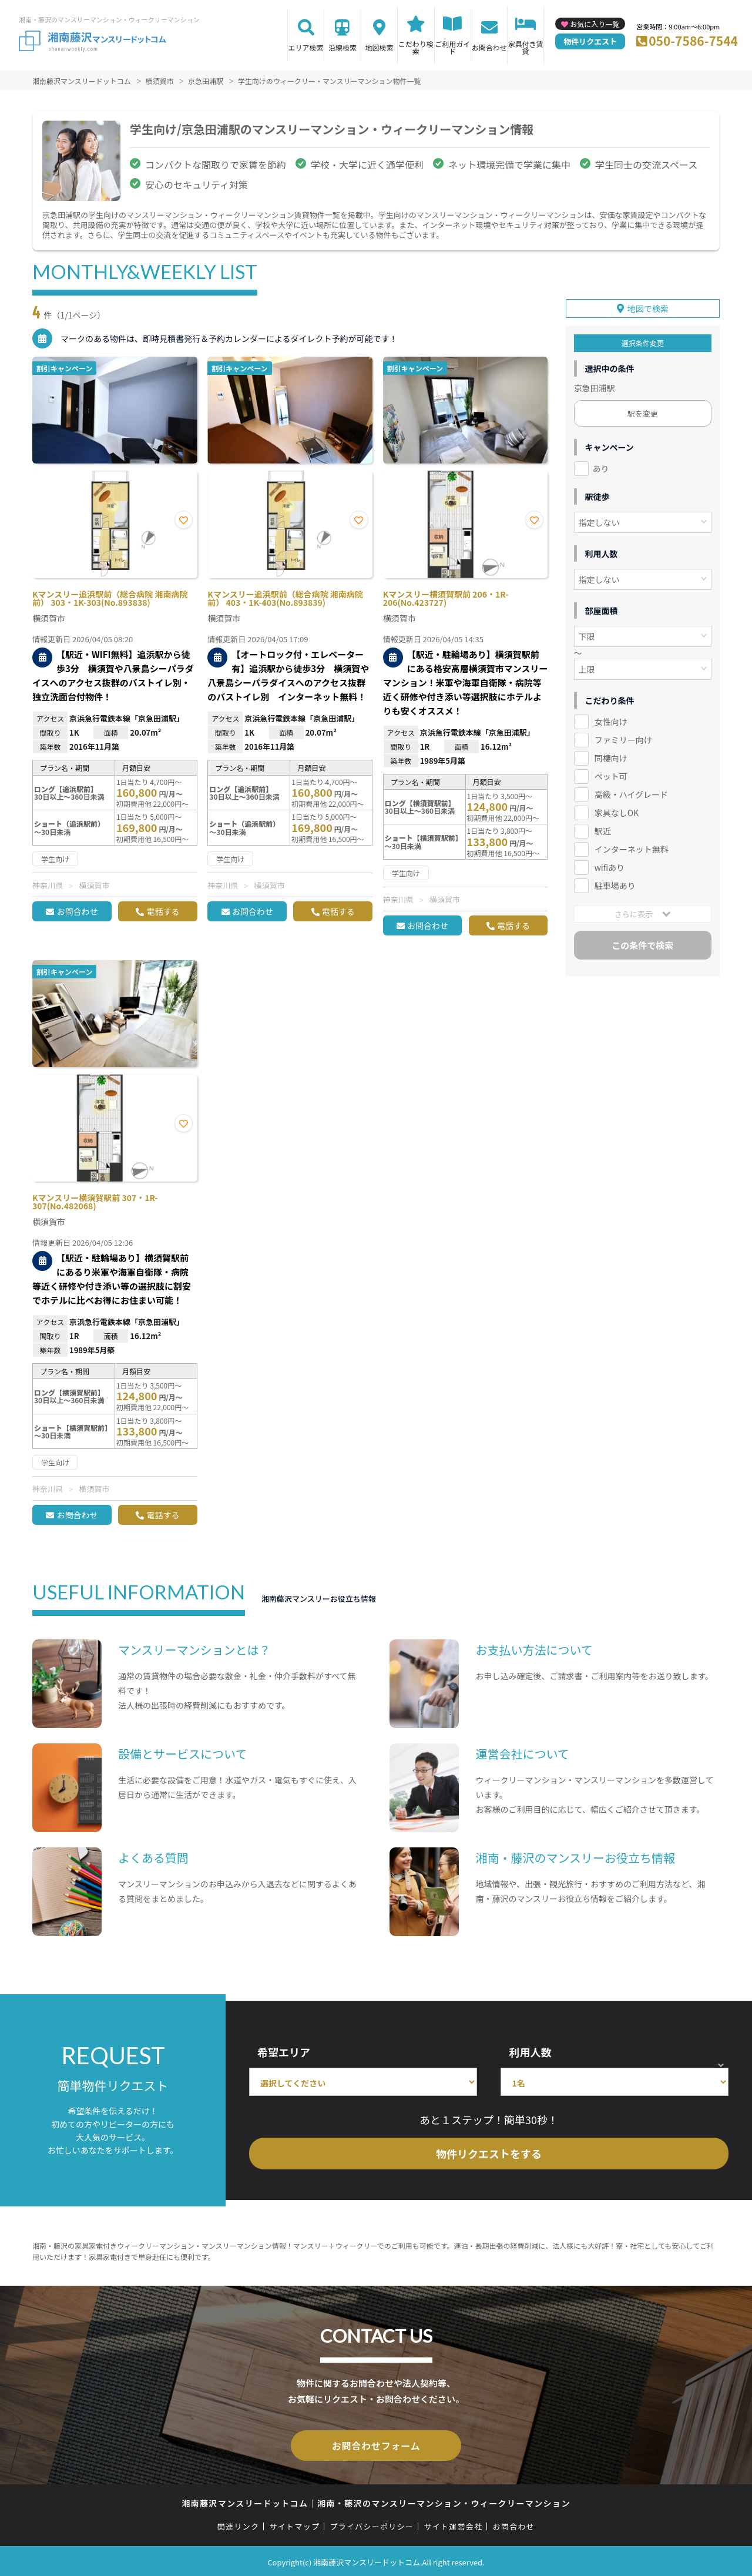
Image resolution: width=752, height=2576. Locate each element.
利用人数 (530, 2052)
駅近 (603, 827)
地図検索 (379, 47)
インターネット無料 (632, 845)
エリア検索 (306, 47)
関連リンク (238, 2524)
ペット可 (611, 772)
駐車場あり (615, 881)
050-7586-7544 (693, 40)
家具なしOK (617, 808)
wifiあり (610, 863)
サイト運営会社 (453, 2524)
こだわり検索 (416, 47)
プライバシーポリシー (372, 2524)
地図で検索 (648, 305)
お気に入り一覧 (594, 24)
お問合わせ (489, 47)
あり (601, 465)
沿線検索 (342, 47)
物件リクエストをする (489, 2153)
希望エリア (283, 2052)
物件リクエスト (590, 41)
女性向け (611, 718)
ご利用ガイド (452, 47)
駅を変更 (642, 409)
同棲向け (611, 754)
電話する (162, 911)
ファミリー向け (623, 736)
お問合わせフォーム (376, 2444)
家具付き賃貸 (525, 47)
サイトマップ (295, 2524)
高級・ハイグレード (631, 790)
